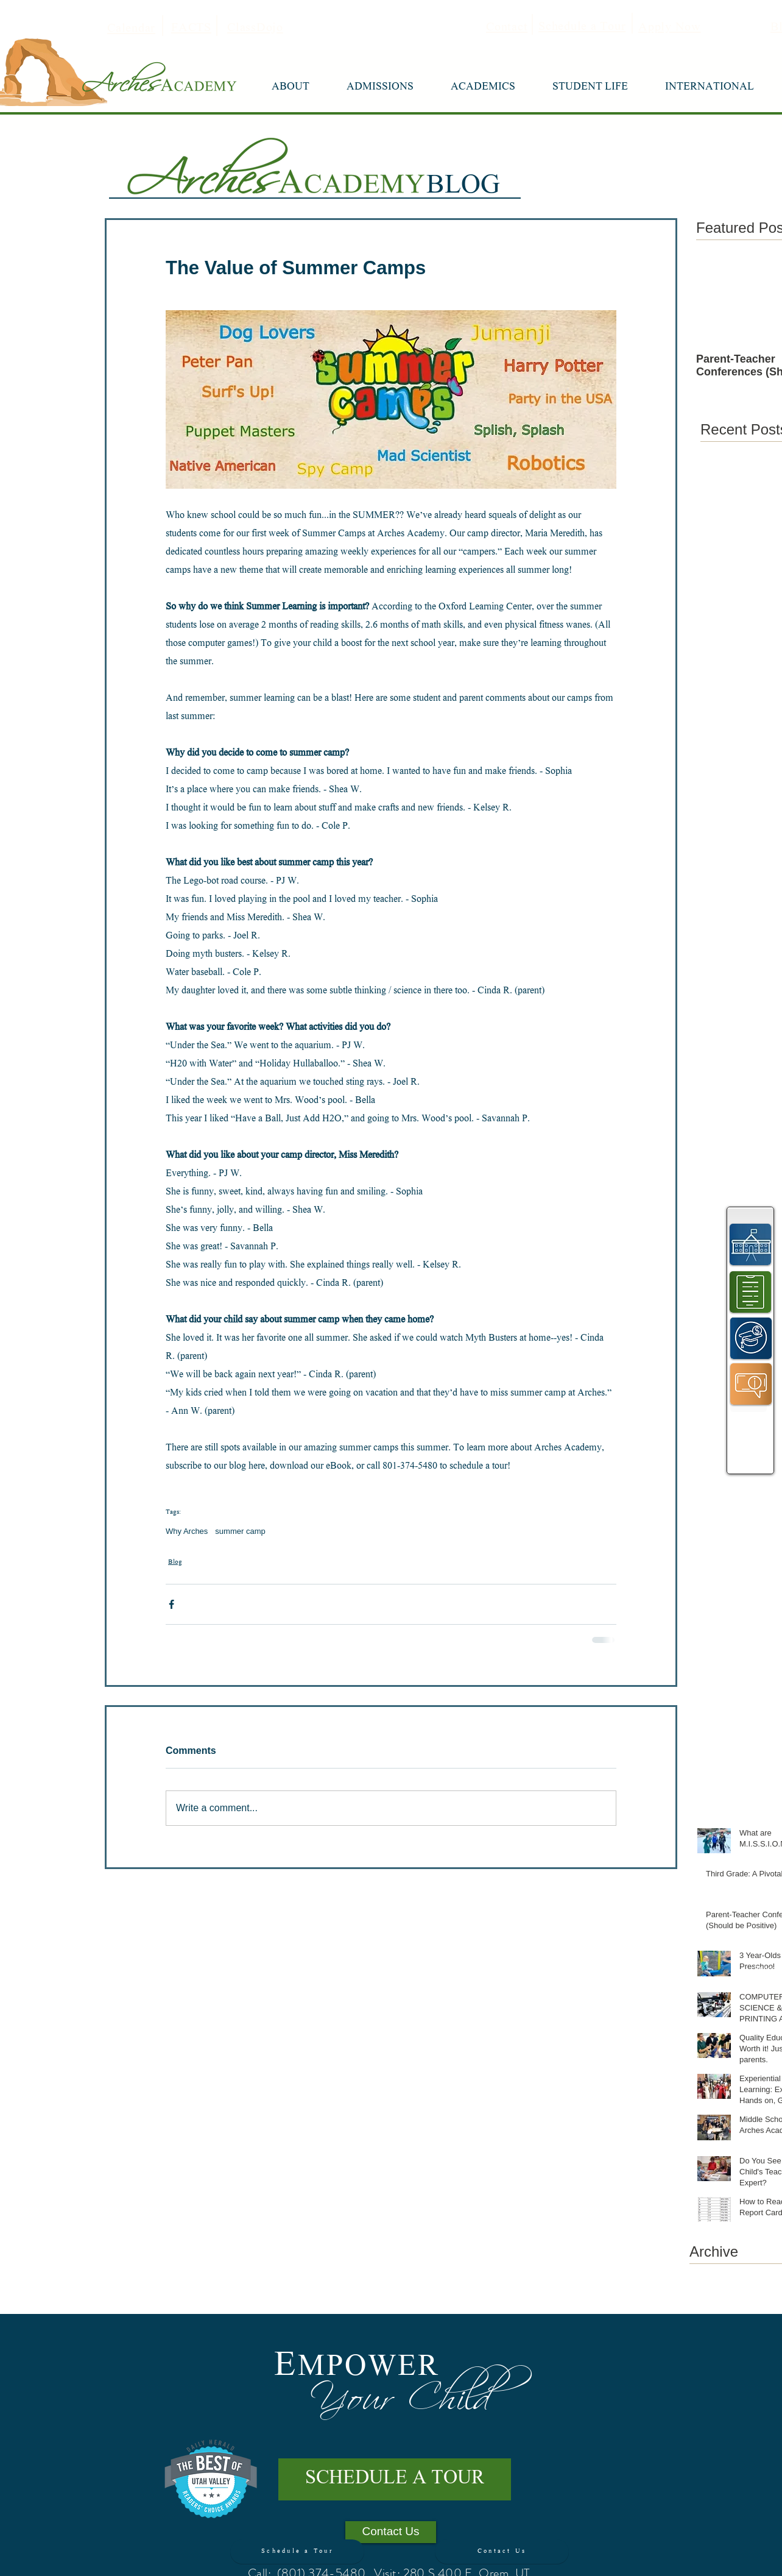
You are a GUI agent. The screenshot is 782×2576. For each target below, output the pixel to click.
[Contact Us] (502, 2551)
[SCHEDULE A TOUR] (394, 2479)
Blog (175, 1562)
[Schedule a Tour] (297, 2551)
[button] (290, 88)
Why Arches (187, 1531)
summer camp (240, 1531)
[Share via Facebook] (171, 1604)
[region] (751, 1243)
